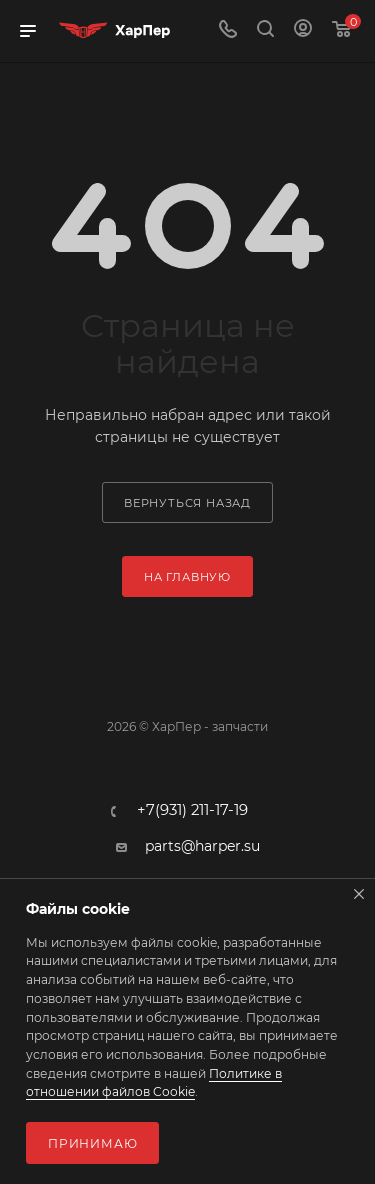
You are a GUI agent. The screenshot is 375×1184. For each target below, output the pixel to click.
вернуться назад (187, 503)
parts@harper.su (202, 846)
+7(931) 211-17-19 (192, 810)
